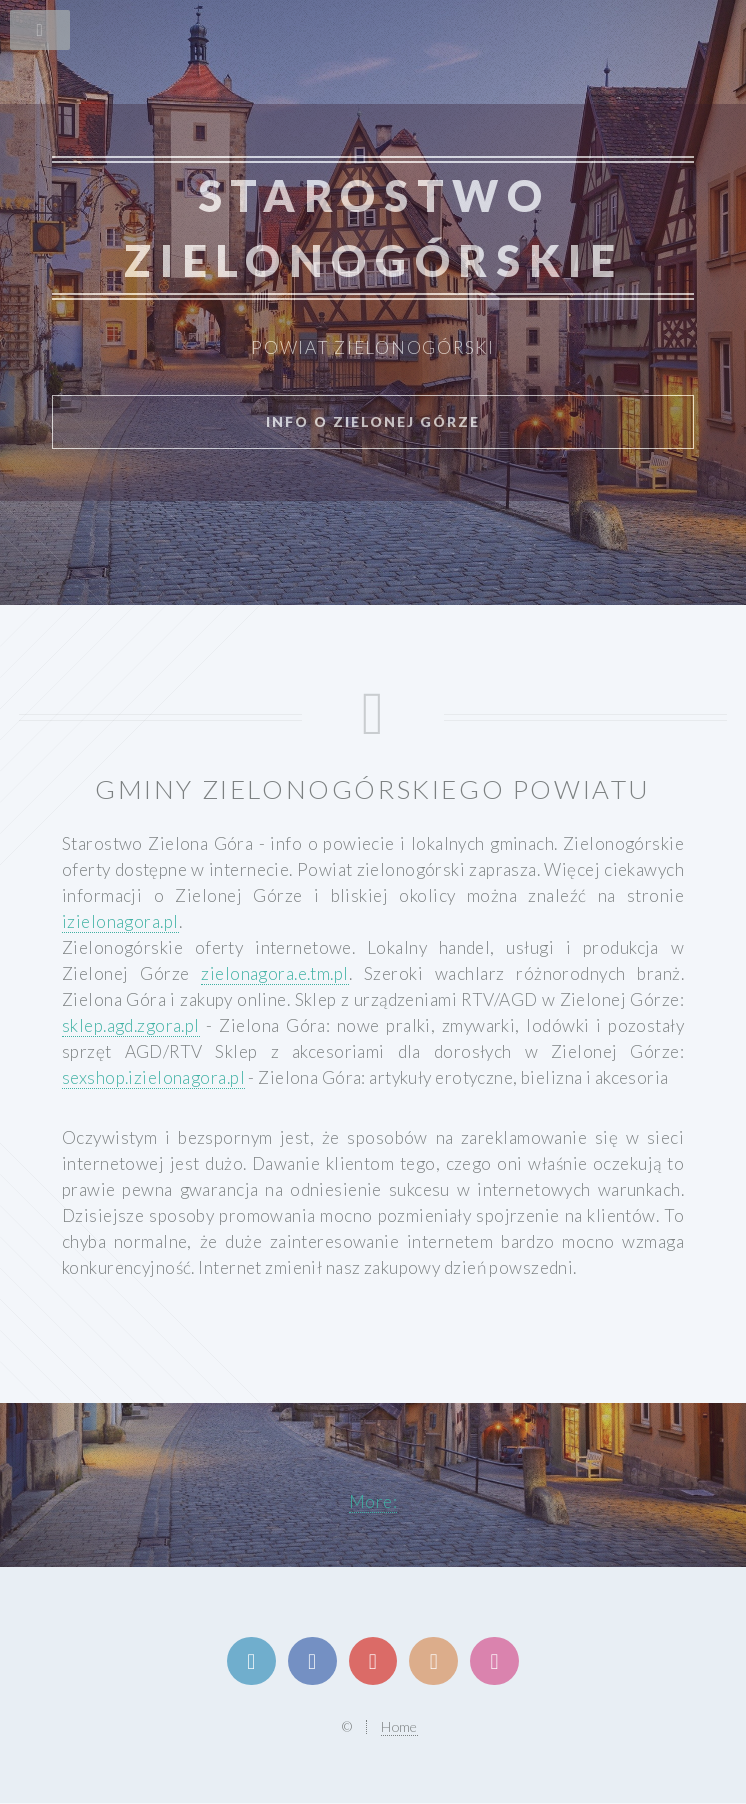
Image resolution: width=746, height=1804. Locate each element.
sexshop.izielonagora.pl (153, 1077)
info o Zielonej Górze (373, 421)
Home (399, 1726)
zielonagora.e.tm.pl (274, 973)
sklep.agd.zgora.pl (131, 1025)
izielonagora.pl (120, 921)
